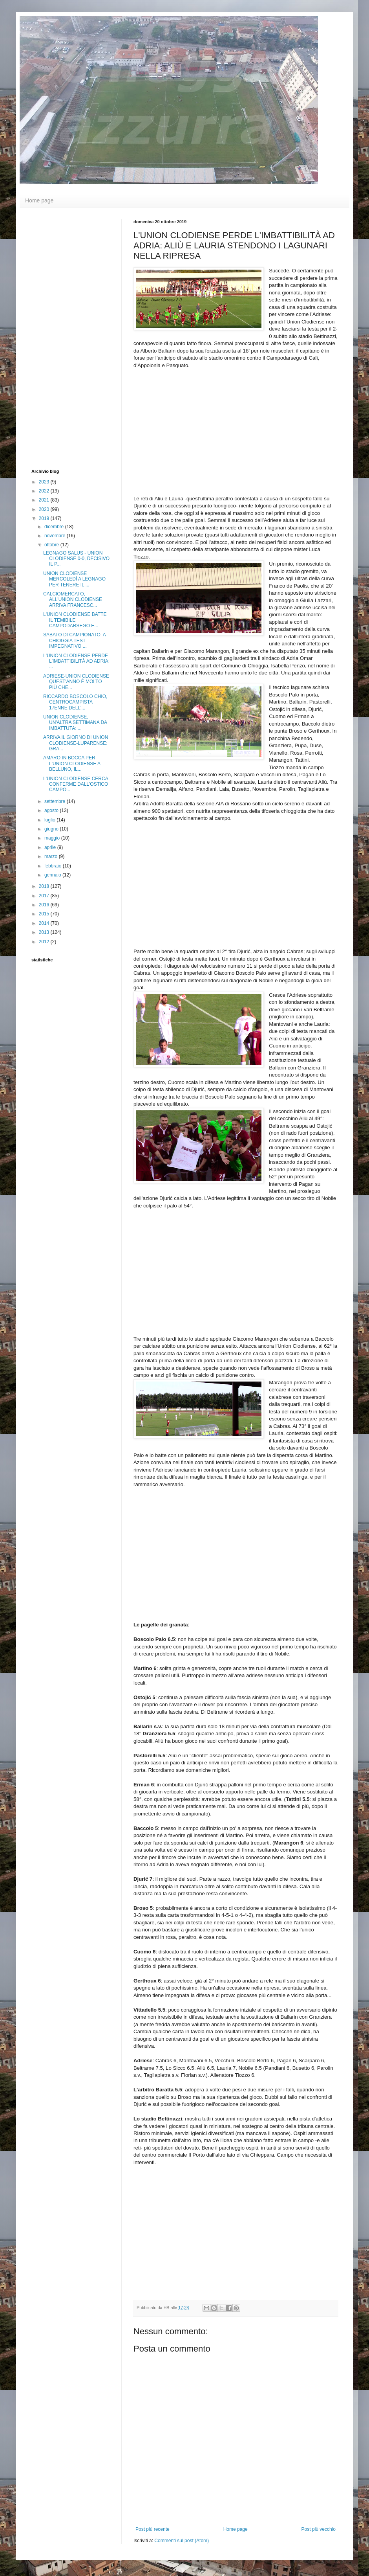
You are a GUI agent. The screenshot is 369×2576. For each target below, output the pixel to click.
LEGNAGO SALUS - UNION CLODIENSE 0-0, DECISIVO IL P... (76, 558)
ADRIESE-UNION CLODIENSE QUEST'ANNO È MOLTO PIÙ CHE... (76, 681)
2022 (45, 491)
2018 (45, 886)
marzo (51, 856)
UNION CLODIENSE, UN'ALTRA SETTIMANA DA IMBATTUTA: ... (75, 722)
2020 (45, 509)
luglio (50, 820)
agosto (52, 810)
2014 (45, 923)
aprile (50, 847)
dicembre (54, 526)
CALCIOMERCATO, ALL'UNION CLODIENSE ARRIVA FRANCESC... (72, 599)
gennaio (53, 875)
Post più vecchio (318, 2529)
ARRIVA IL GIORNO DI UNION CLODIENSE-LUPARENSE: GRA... (75, 743)
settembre (55, 801)
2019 (45, 518)
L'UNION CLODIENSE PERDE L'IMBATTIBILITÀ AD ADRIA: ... (76, 661)
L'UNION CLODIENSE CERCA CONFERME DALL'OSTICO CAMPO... (75, 784)
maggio (52, 838)
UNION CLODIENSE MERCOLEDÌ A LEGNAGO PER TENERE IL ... (74, 579)
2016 (45, 905)
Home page (39, 200)
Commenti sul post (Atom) (181, 2540)
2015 (45, 914)
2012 (45, 941)
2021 (45, 500)
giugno (52, 829)
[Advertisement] (62, 337)
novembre (55, 535)
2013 (45, 932)
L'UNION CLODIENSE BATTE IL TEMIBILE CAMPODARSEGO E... (74, 620)
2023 (45, 482)
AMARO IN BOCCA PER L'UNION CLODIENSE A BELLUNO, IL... (71, 763)
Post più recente (152, 2529)
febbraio (53, 866)
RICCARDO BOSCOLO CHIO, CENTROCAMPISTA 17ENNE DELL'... (75, 702)
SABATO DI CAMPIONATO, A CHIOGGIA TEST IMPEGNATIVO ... (74, 640)
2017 (45, 895)
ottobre (52, 545)
